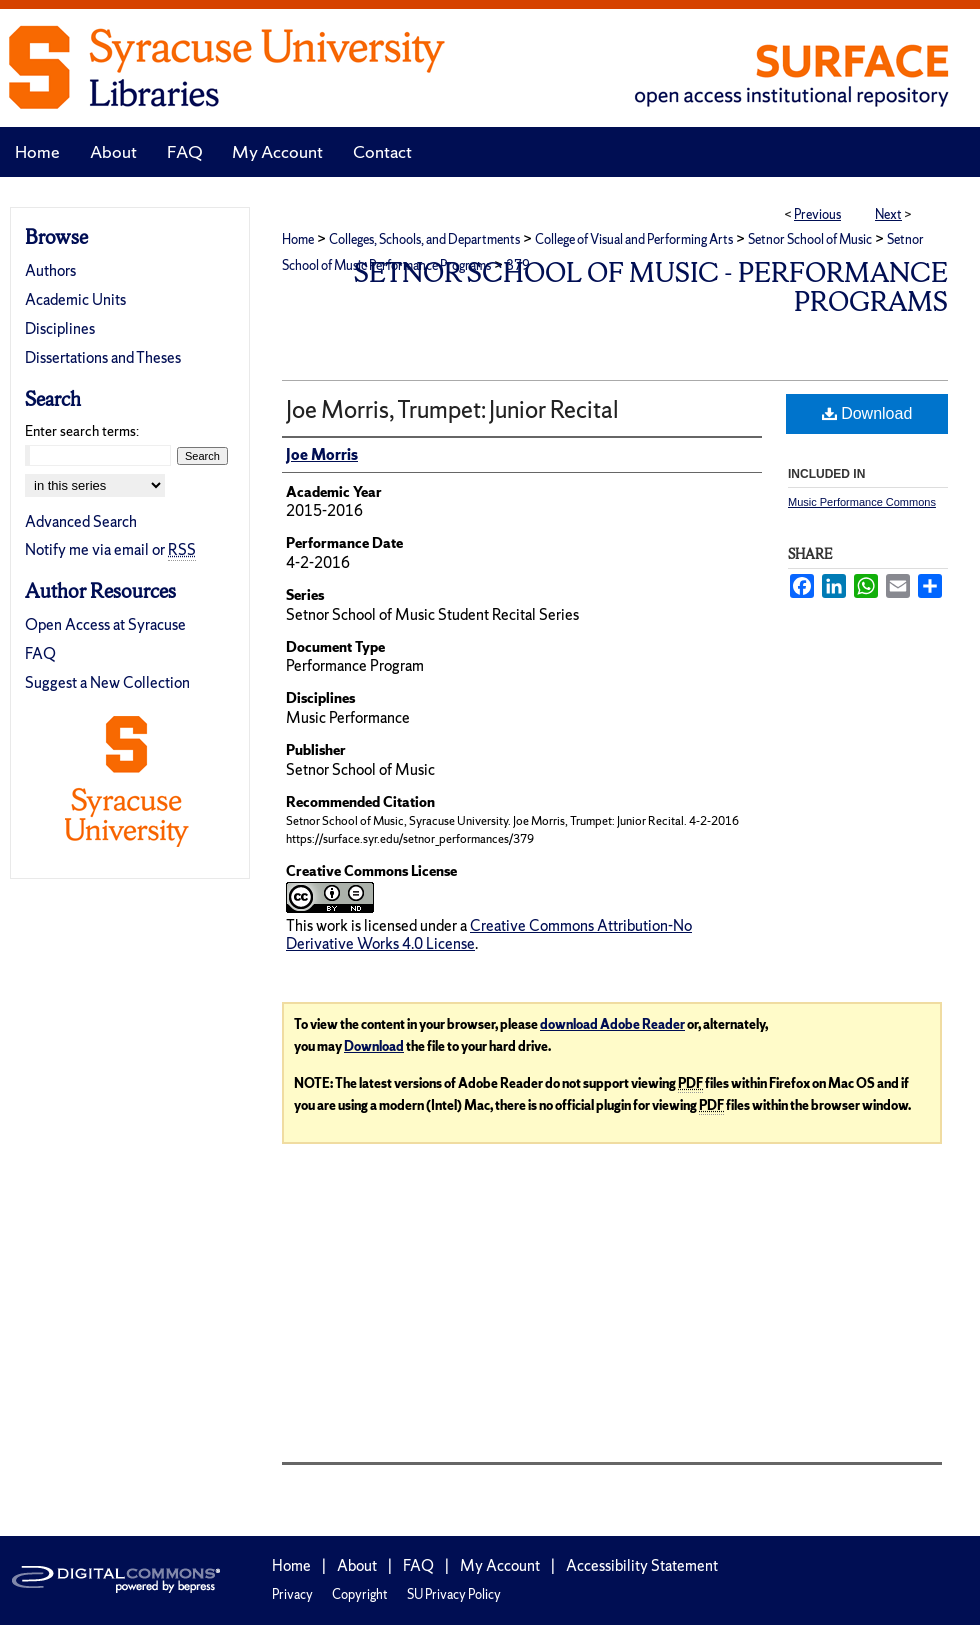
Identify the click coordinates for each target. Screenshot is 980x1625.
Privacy (292, 1594)
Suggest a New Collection (107, 682)
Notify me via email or (110, 549)
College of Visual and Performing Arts (634, 239)
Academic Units (75, 299)
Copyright (360, 1594)
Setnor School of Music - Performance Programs (651, 287)
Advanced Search (81, 521)
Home (298, 239)
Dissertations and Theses (103, 357)
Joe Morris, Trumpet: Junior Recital (452, 409)
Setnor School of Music (810, 239)
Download (867, 413)
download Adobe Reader (612, 1024)
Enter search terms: (82, 431)
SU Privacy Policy (454, 1594)
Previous (817, 214)
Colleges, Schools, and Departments (424, 239)
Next (888, 214)
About (357, 1565)
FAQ (40, 653)
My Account (500, 1565)
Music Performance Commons (862, 502)
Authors (50, 270)
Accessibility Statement (642, 1565)
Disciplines (60, 328)
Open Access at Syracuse (105, 624)
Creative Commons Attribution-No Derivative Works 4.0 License (489, 934)
